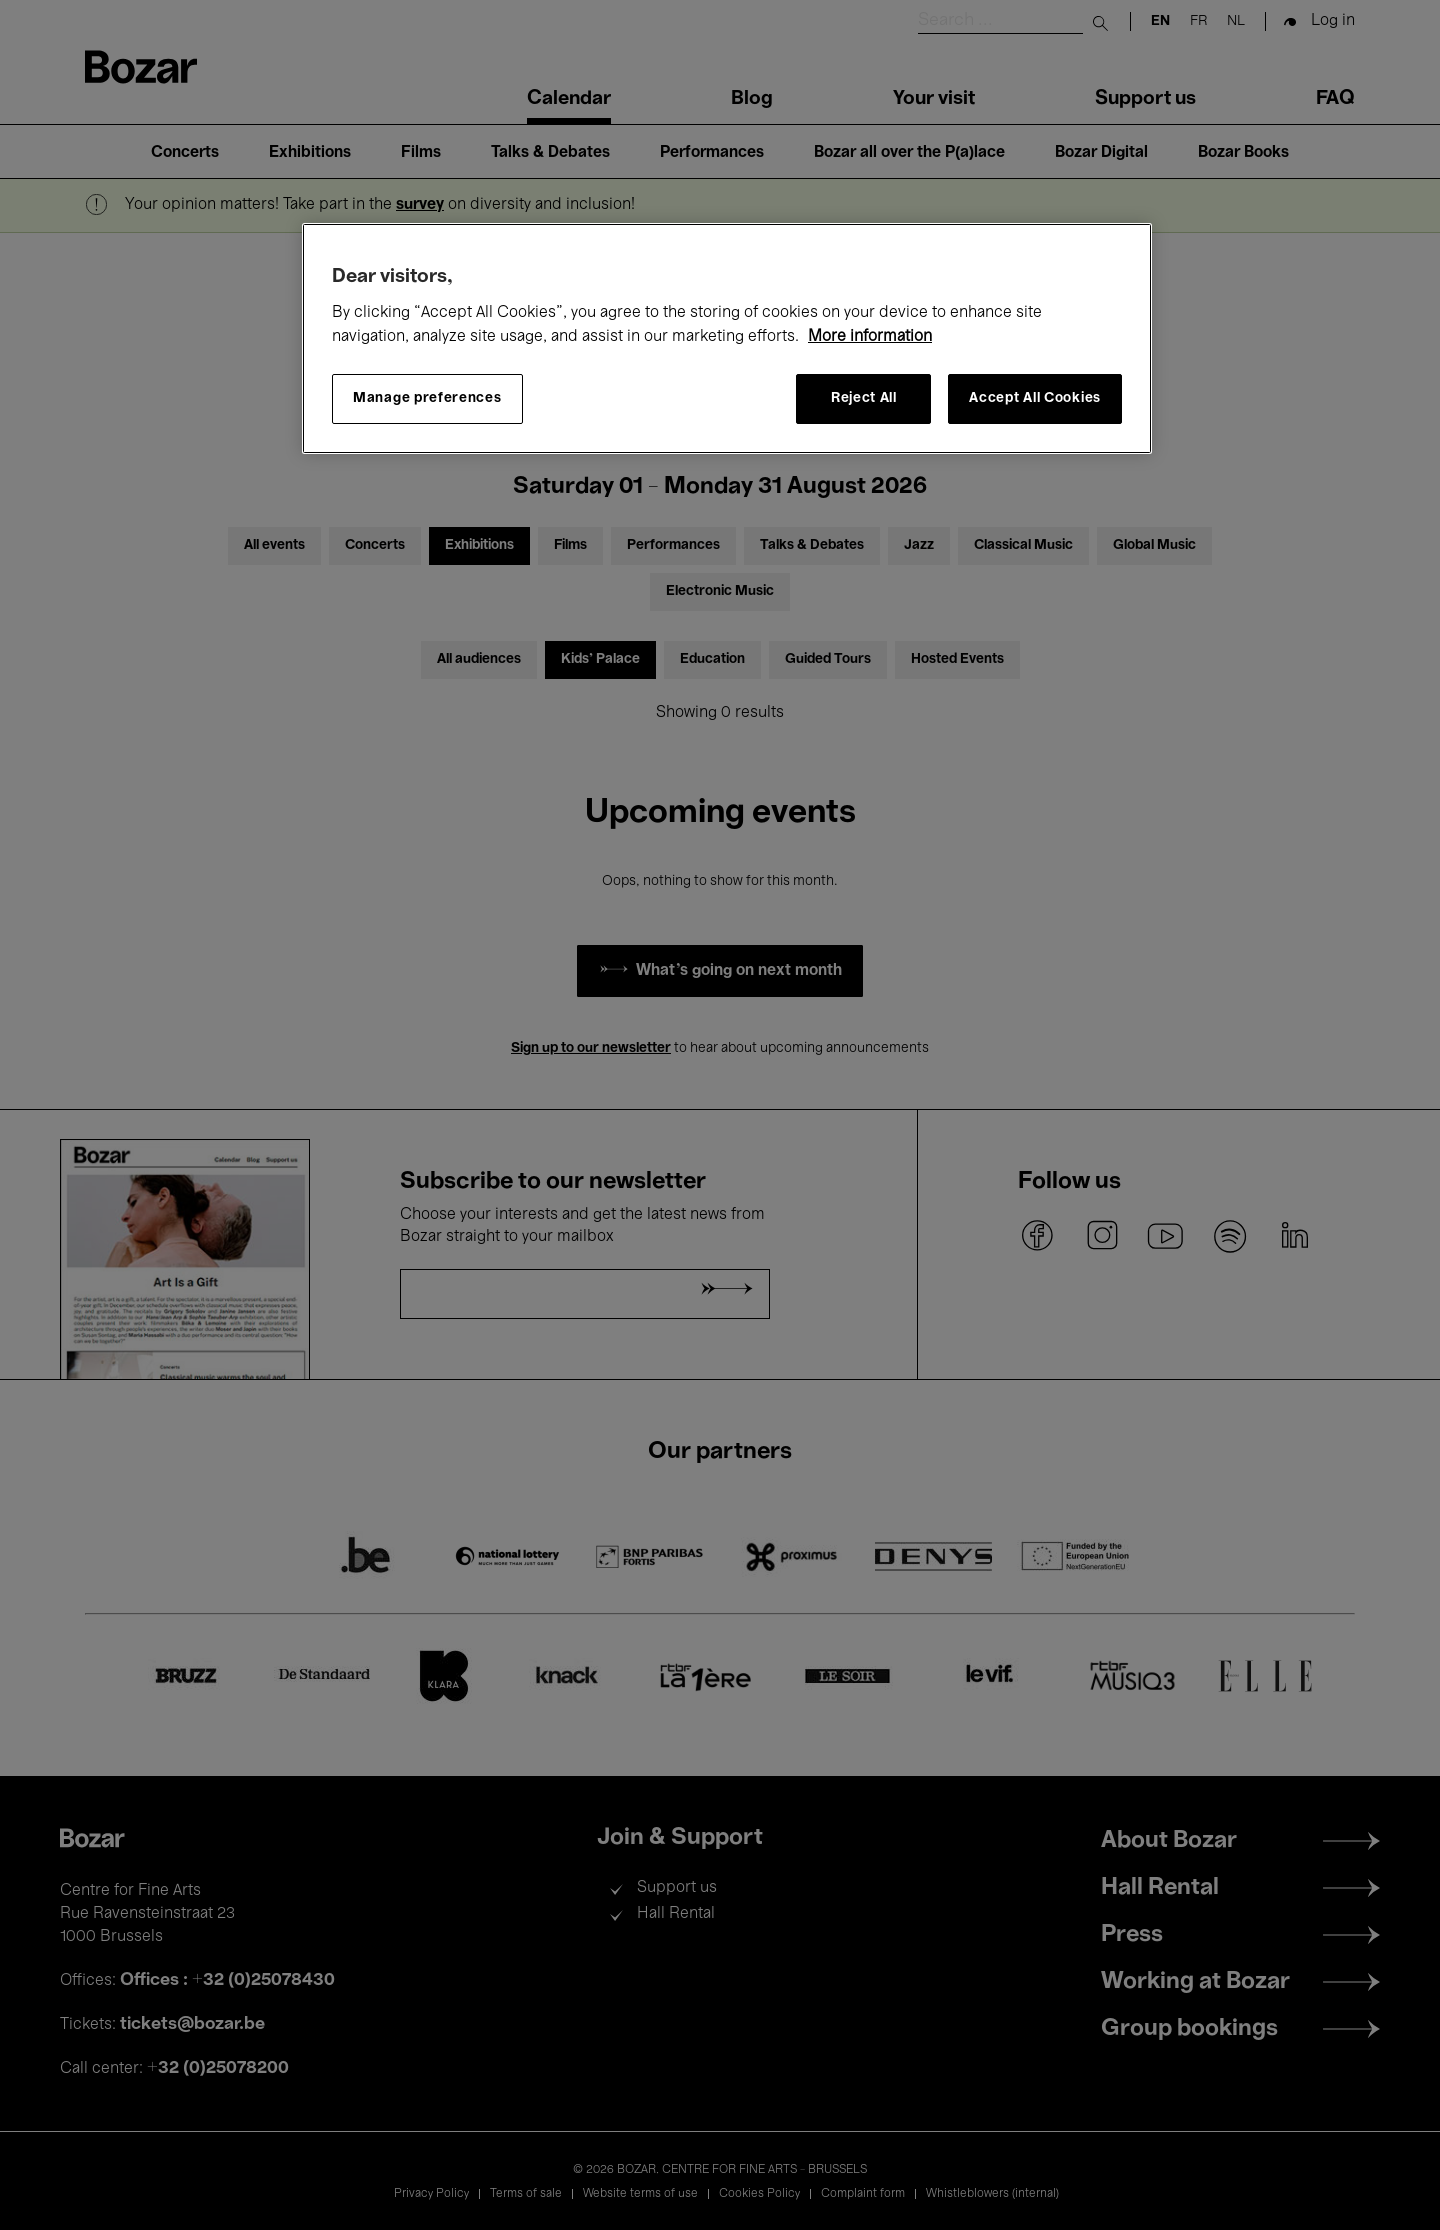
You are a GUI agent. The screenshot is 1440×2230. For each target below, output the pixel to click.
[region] (727, 338)
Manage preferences (427, 398)
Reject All (864, 398)
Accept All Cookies (1035, 398)
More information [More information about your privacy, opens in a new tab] (870, 337)
